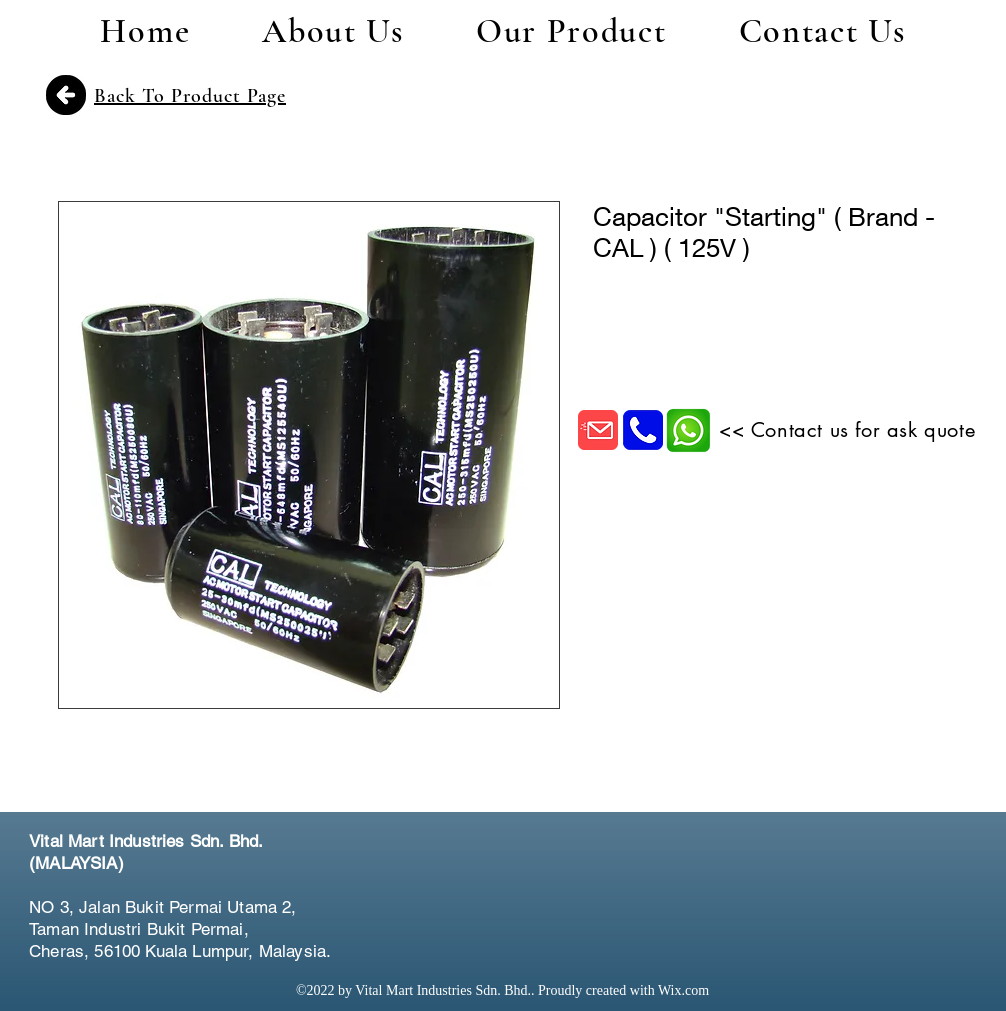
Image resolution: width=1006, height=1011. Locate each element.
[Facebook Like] (859, 865)
